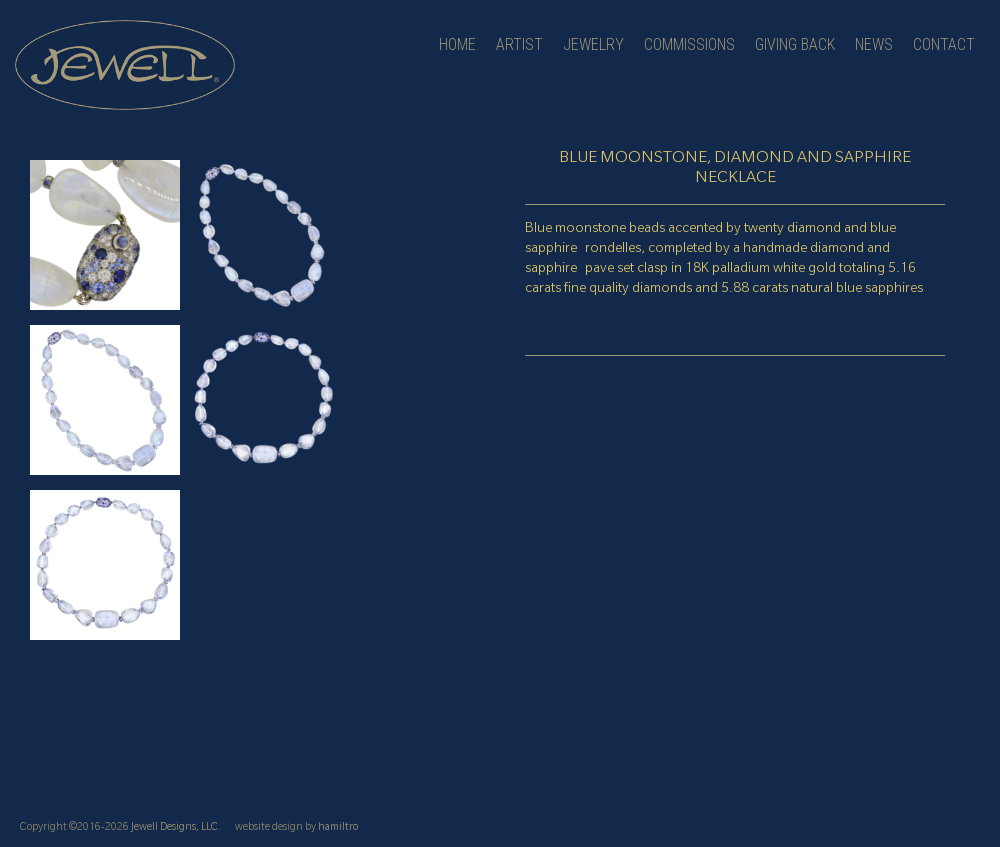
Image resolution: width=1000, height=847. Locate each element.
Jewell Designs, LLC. (176, 828)
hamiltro (338, 828)
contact (944, 44)
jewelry (593, 44)
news (874, 44)
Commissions (689, 44)
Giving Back (795, 44)
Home (457, 44)
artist (519, 44)
